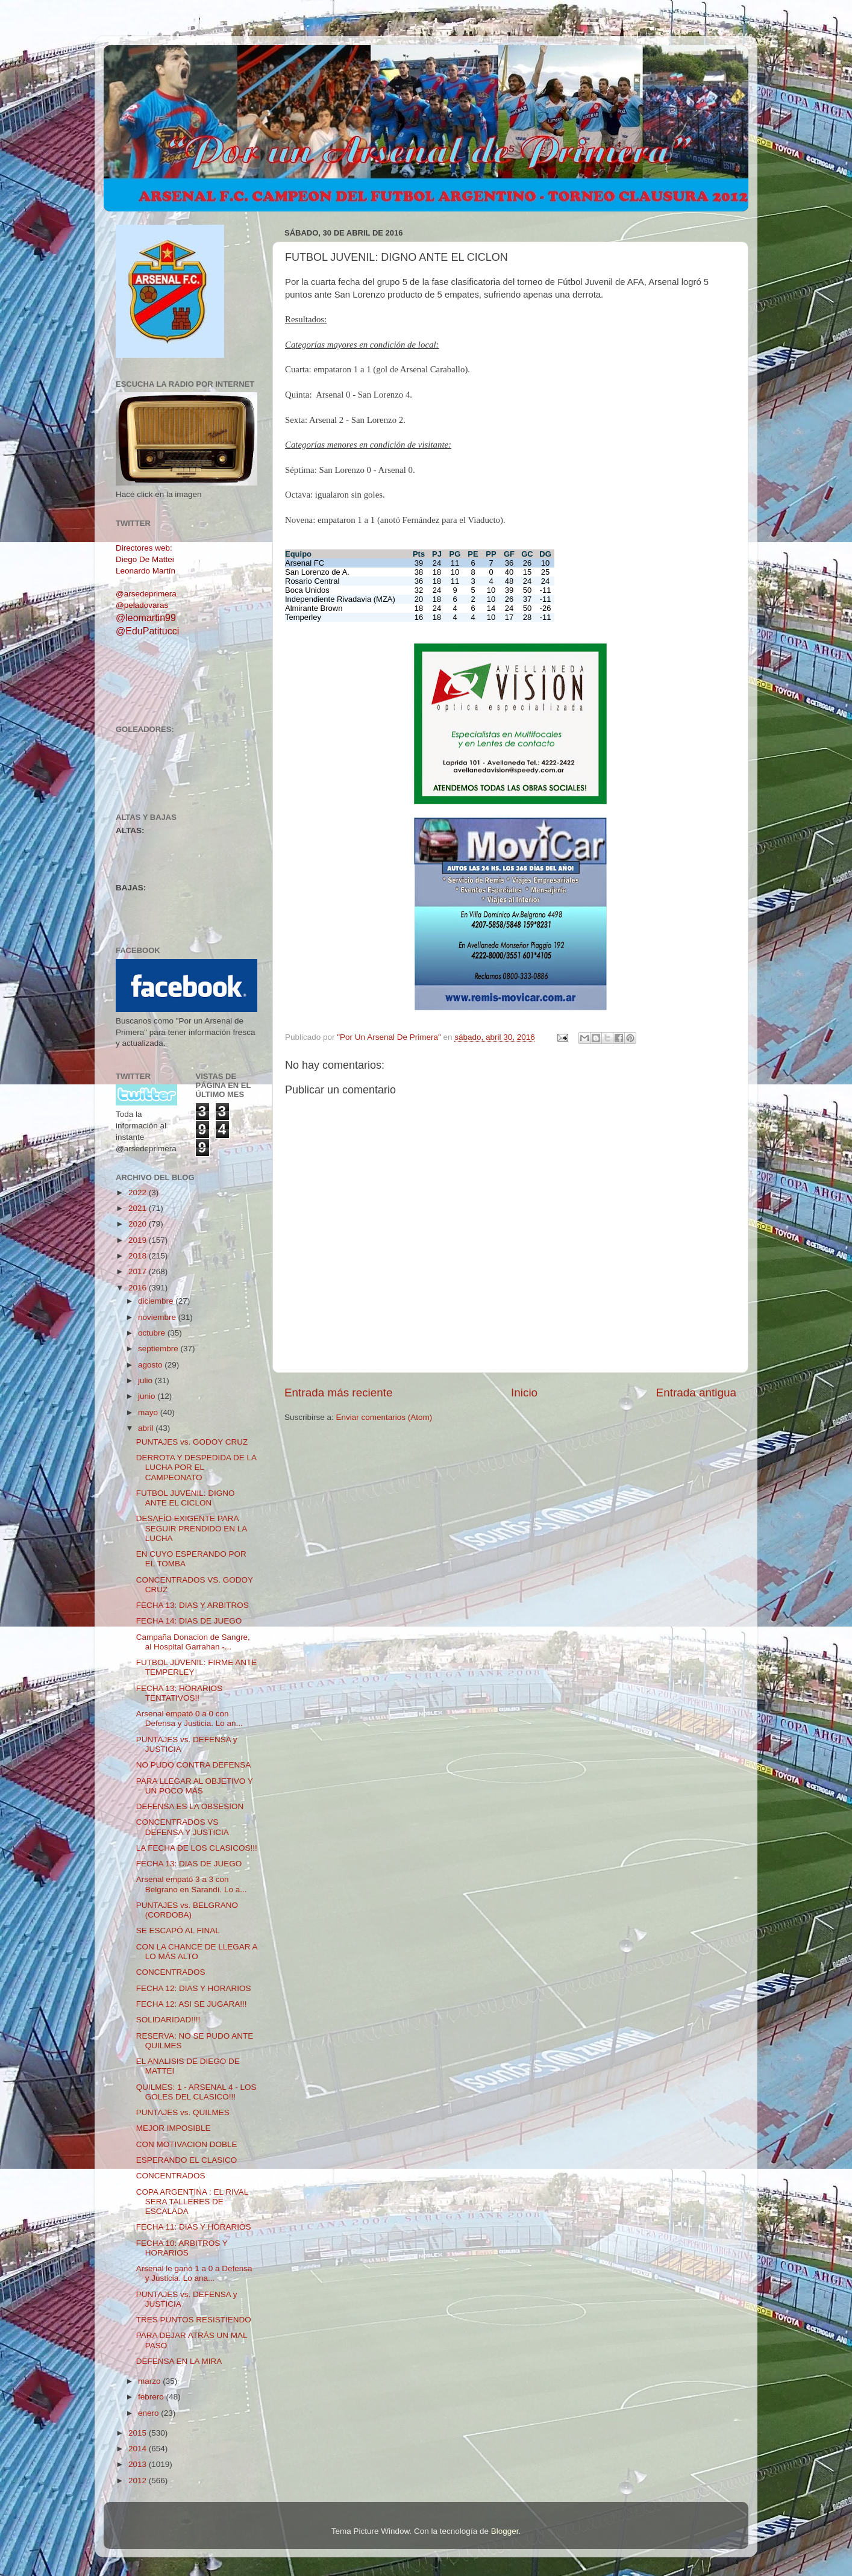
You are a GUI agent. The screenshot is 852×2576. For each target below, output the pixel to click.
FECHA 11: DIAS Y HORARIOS (193, 2226)
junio (147, 1396)
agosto (151, 1364)
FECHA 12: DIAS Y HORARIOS (193, 1988)
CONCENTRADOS (170, 1972)
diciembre (156, 1300)
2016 (138, 1287)
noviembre (158, 1317)
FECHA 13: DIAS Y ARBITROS (192, 1605)
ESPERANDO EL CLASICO (186, 2160)
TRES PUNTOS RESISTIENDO (193, 2319)
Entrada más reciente (338, 1392)
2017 (138, 1271)
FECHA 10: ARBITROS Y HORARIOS (182, 2248)
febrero (152, 2396)
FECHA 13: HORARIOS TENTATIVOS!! (179, 1693)
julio (146, 1380)
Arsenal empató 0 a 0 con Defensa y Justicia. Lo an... (189, 1718)
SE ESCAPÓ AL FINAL (178, 1930)
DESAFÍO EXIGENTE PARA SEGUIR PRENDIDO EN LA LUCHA (191, 1528)
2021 (138, 1208)
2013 (138, 2464)
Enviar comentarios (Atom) (384, 1417)
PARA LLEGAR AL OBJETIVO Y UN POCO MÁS (194, 1786)
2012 (138, 2480)
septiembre (159, 1348)
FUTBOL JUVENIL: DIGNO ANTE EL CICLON (185, 1498)
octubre (153, 1332)
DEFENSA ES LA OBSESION (190, 1806)
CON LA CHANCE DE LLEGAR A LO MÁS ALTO (196, 1951)
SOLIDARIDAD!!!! (168, 2019)
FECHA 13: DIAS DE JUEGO (189, 1863)
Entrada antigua (696, 1392)
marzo (150, 2381)
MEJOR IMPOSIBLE (173, 2128)
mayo (149, 1412)
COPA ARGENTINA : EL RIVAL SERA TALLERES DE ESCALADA (192, 2201)
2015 (138, 2432)
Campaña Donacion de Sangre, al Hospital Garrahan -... (193, 1642)
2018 (138, 1255)
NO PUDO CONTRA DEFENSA (193, 1764)
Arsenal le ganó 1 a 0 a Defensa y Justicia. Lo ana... (194, 2273)
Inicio (524, 1392)
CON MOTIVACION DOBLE (186, 2144)
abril (146, 1428)
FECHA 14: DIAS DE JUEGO (189, 1620)
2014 (138, 2448)
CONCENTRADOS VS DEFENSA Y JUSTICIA (182, 1827)
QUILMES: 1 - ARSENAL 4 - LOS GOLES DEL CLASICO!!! (196, 2092)
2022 (138, 1192)
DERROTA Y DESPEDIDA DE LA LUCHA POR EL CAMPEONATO (196, 1467)
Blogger (505, 2531)
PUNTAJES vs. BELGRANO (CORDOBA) (187, 1910)
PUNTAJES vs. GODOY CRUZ (192, 1441)
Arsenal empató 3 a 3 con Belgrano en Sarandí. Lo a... (191, 1884)
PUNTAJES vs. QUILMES (183, 2112)
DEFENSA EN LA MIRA (179, 2361)
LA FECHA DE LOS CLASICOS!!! (196, 1847)
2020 (138, 1223)
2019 (138, 1240)
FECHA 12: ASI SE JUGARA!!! (191, 2004)
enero (149, 2413)
